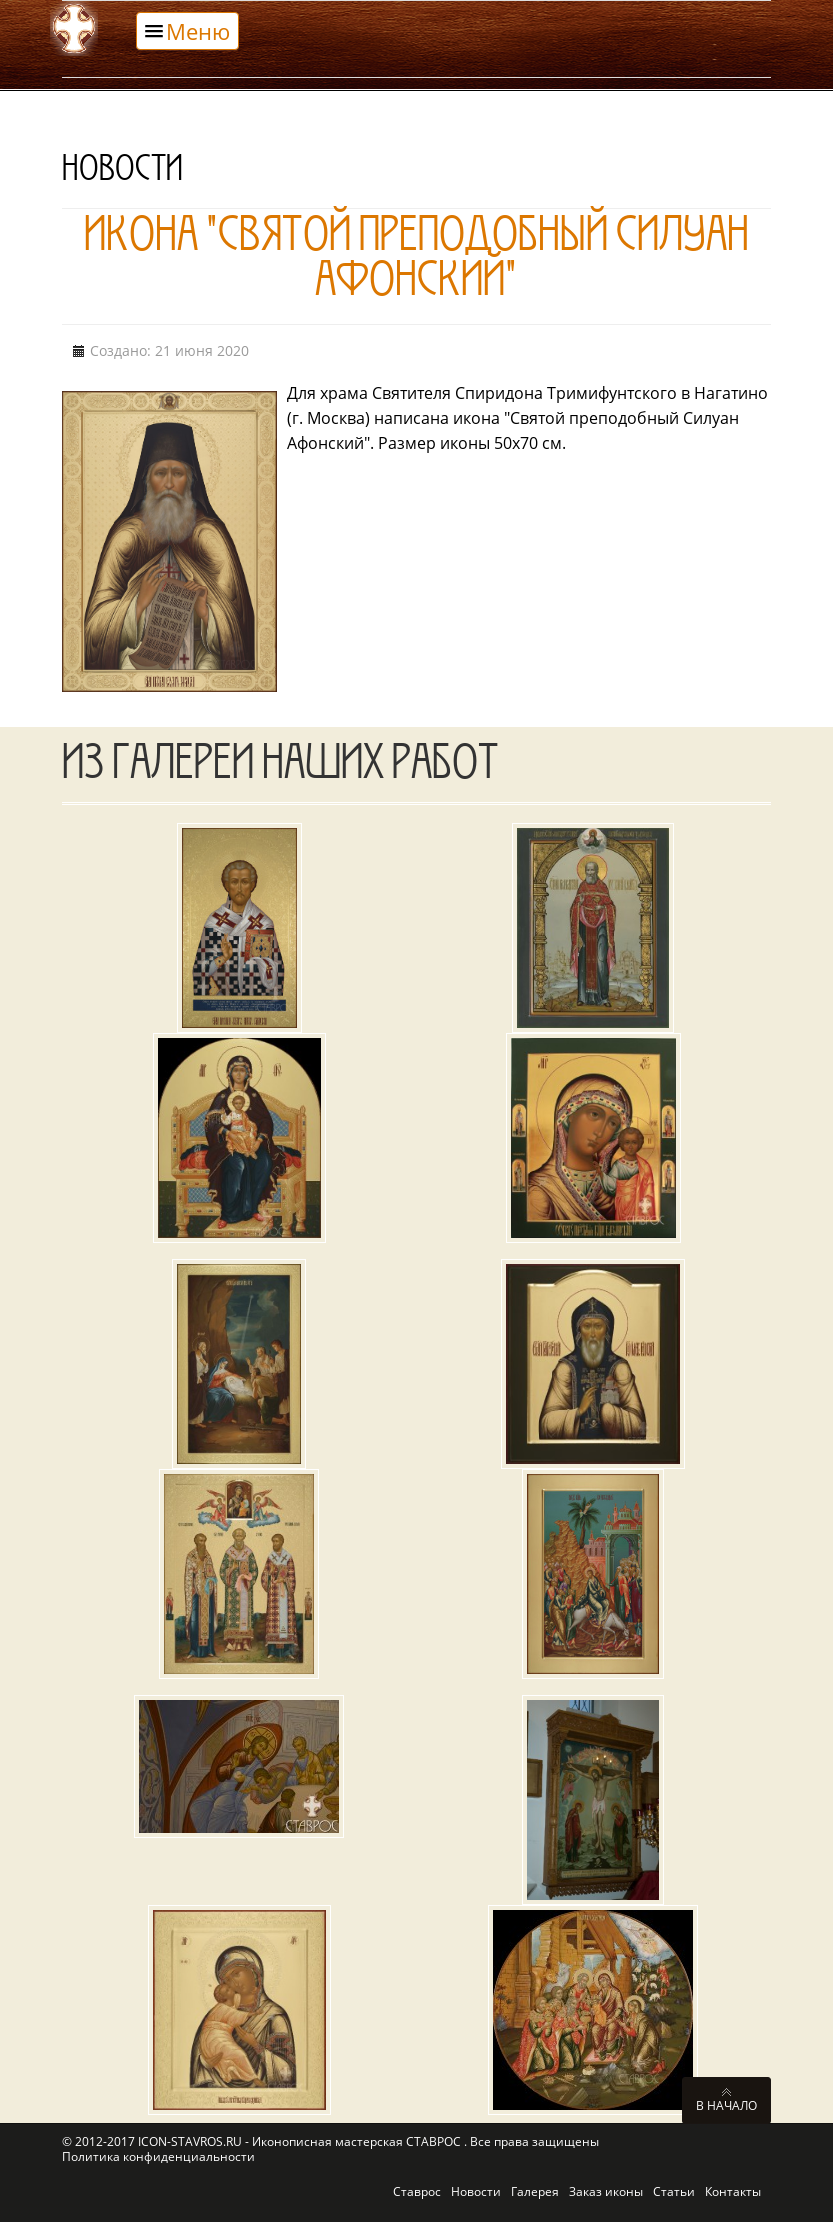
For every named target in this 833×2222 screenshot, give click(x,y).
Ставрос (417, 2191)
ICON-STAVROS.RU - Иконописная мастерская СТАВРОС (301, 2141)
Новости (476, 2191)
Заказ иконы (606, 2191)
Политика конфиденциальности (158, 2156)
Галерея (535, 2191)
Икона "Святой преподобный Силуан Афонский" (416, 263)
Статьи (674, 2191)
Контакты (733, 2191)
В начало (726, 2105)
